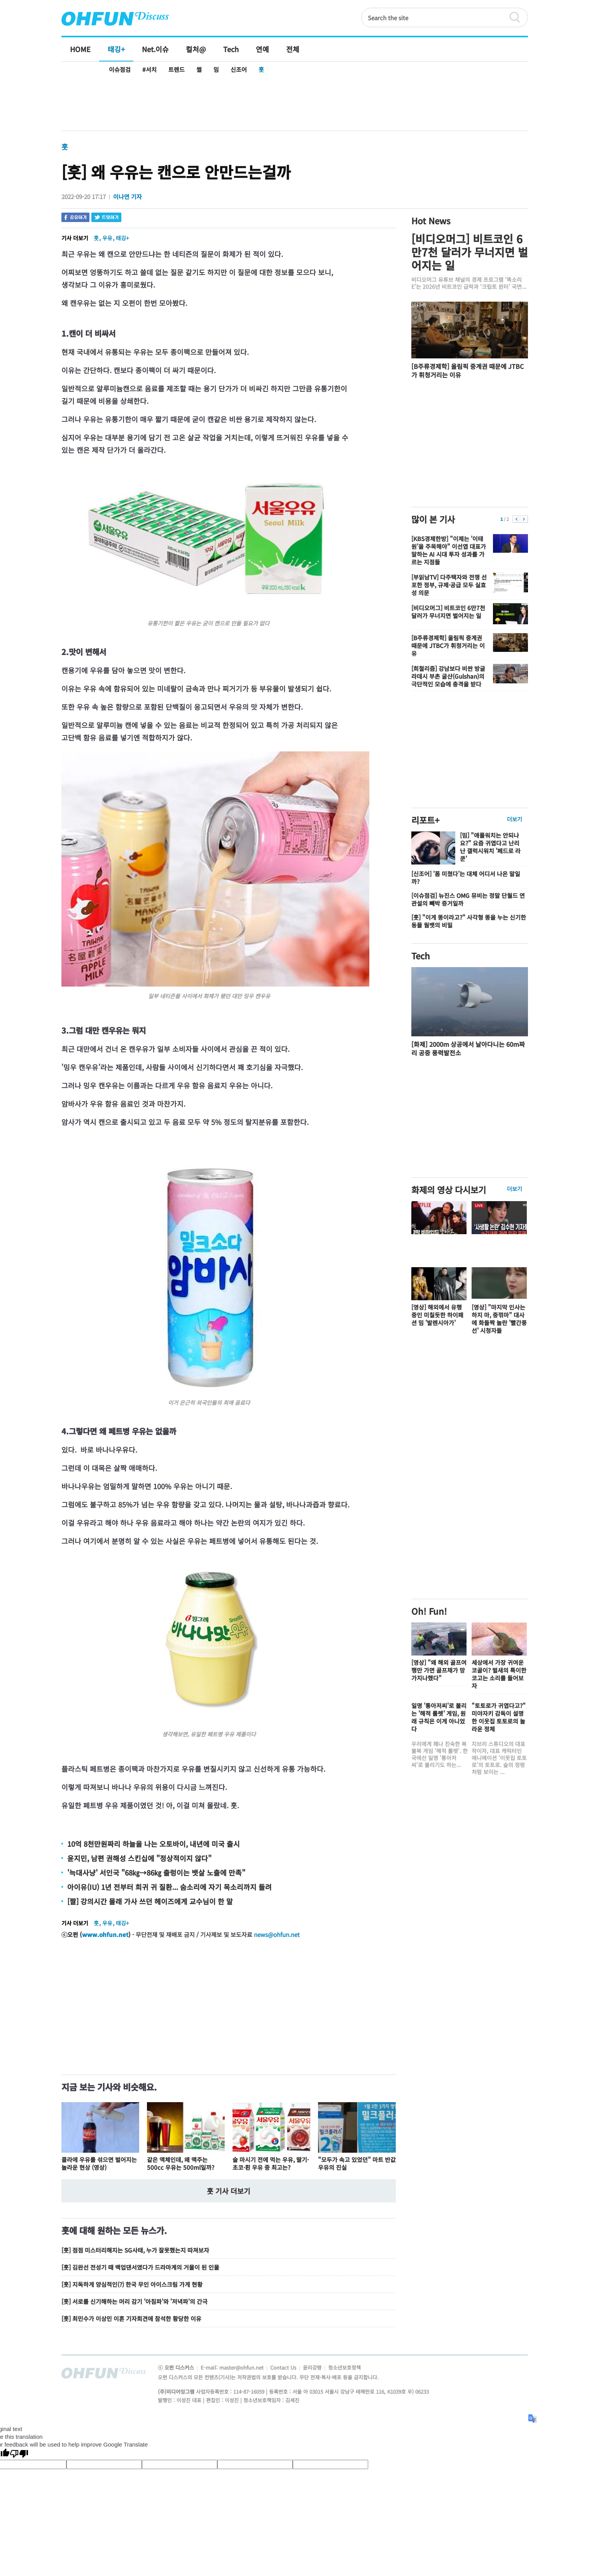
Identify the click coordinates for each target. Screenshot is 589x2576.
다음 (524, 519)
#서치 (149, 69)
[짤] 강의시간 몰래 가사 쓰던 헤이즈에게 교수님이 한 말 (150, 1901)
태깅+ (122, 238)
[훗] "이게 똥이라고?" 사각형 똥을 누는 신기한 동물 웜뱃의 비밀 (468, 921)
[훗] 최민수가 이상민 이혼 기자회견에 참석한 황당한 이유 (131, 2318)
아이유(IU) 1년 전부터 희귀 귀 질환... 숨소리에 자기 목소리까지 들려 (169, 1887)
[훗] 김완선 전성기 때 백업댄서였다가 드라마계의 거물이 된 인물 (140, 2267)
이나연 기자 (127, 196)
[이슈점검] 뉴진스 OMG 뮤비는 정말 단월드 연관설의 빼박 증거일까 (468, 899)
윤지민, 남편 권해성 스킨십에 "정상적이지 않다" (139, 1858)
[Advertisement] (294, 103)
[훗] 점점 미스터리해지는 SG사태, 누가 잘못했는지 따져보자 (135, 2250)
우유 (107, 238)
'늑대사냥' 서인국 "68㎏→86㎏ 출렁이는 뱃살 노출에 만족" (156, 1872)
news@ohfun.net (277, 1934)
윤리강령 (313, 2367)
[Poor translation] (19, 2454)
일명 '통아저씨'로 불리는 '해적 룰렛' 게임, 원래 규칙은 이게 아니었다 (439, 1717)
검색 (518, 17)
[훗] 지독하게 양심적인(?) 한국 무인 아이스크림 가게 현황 (132, 2284)
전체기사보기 (511, 2375)
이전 (516, 519)
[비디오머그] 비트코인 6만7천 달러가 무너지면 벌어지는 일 (469, 252)
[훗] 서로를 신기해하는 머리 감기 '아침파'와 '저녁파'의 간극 (134, 2301)
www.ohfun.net (105, 1934)
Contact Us (284, 2367)
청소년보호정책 (344, 2367)
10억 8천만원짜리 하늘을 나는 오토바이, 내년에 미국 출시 (153, 1844)
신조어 (239, 69)
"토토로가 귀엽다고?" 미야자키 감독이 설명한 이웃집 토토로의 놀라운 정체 (499, 1717)
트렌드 (176, 69)
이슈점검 (120, 69)
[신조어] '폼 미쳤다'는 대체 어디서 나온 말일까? (465, 877)
